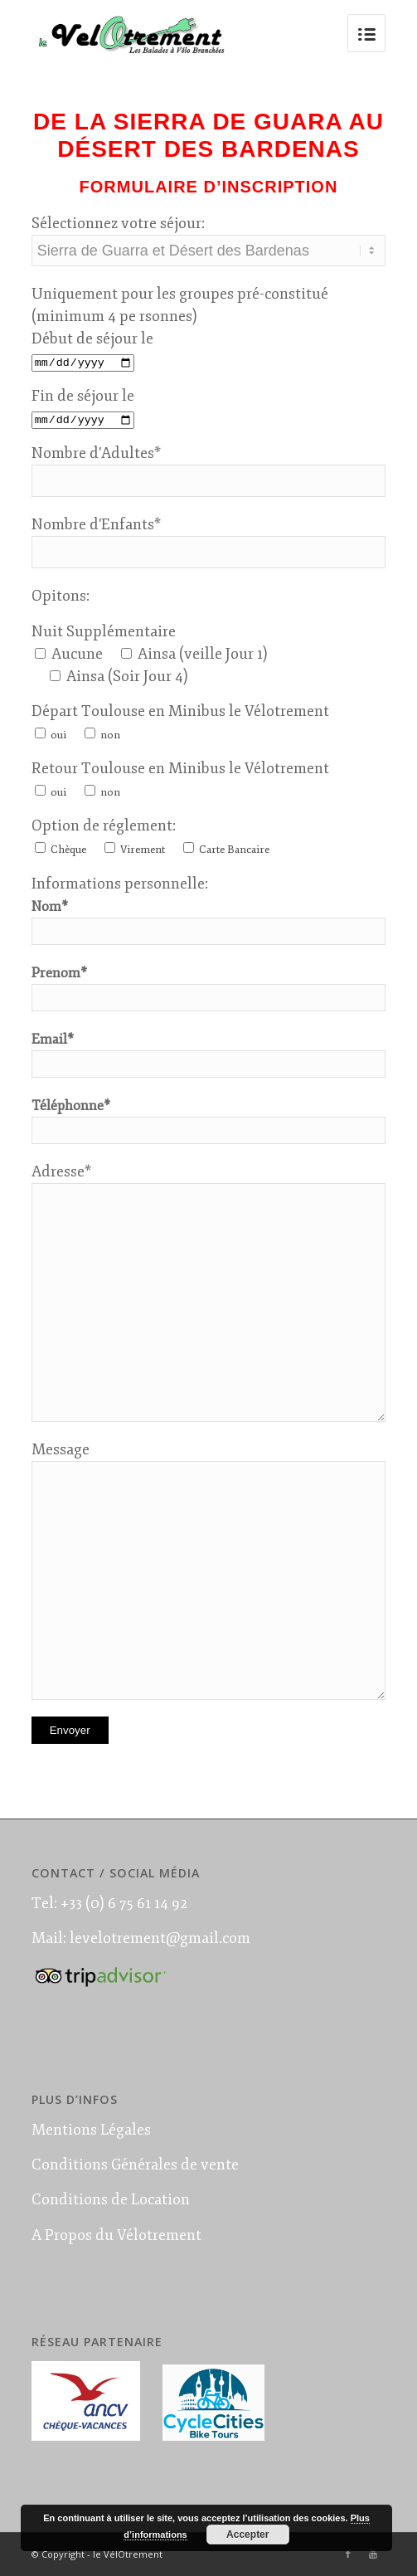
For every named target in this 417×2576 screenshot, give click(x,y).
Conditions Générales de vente (135, 2164)
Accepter (247, 2534)
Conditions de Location (111, 2199)
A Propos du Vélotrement (116, 2235)
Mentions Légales (91, 2130)
